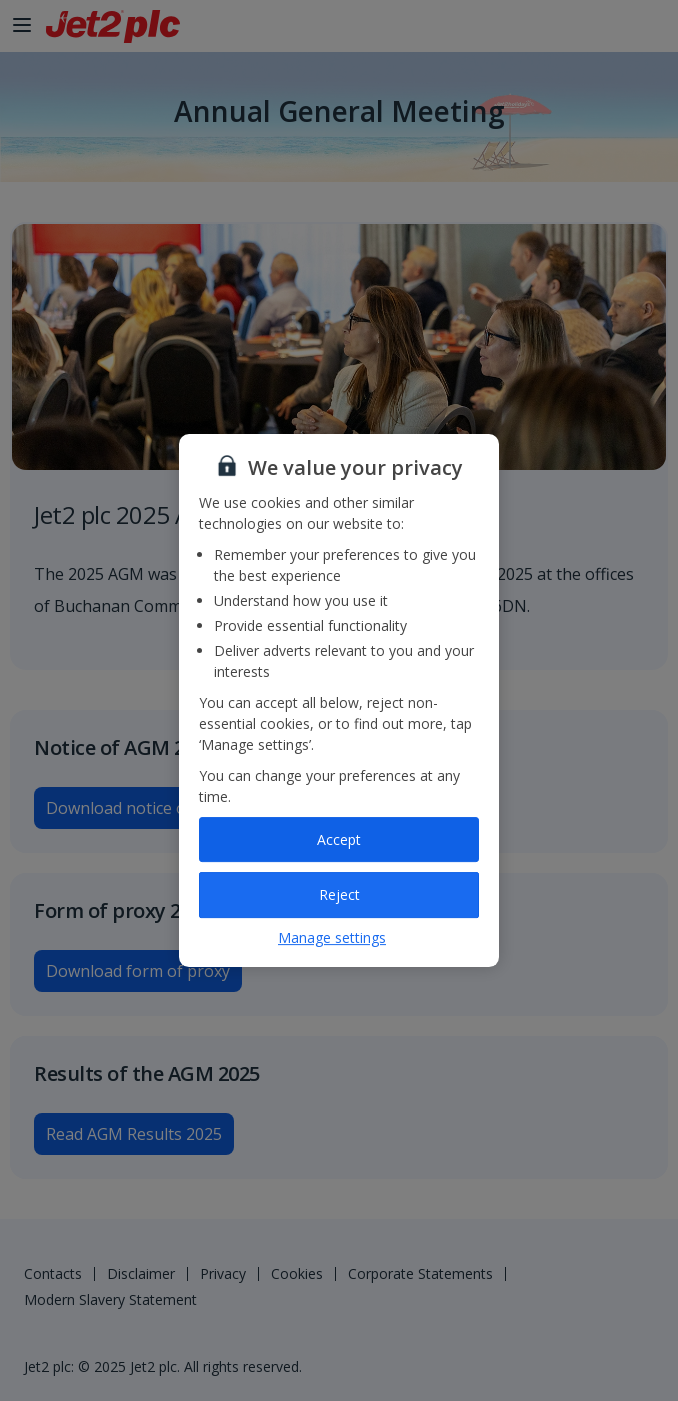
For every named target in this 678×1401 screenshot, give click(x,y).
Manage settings (332, 937)
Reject (339, 894)
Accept (339, 839)
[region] (339, 701)
